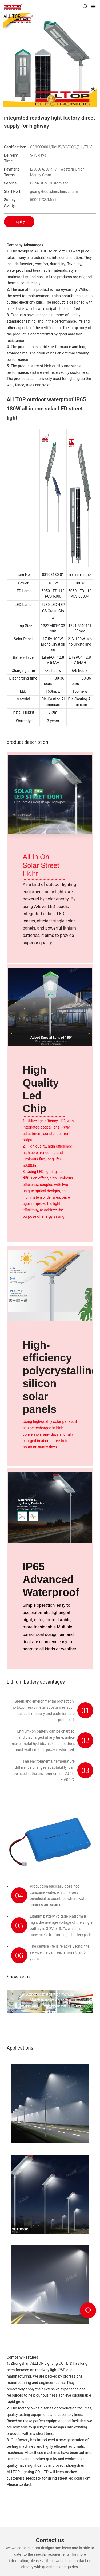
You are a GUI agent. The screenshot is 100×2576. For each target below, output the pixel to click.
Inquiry (19, 222)
